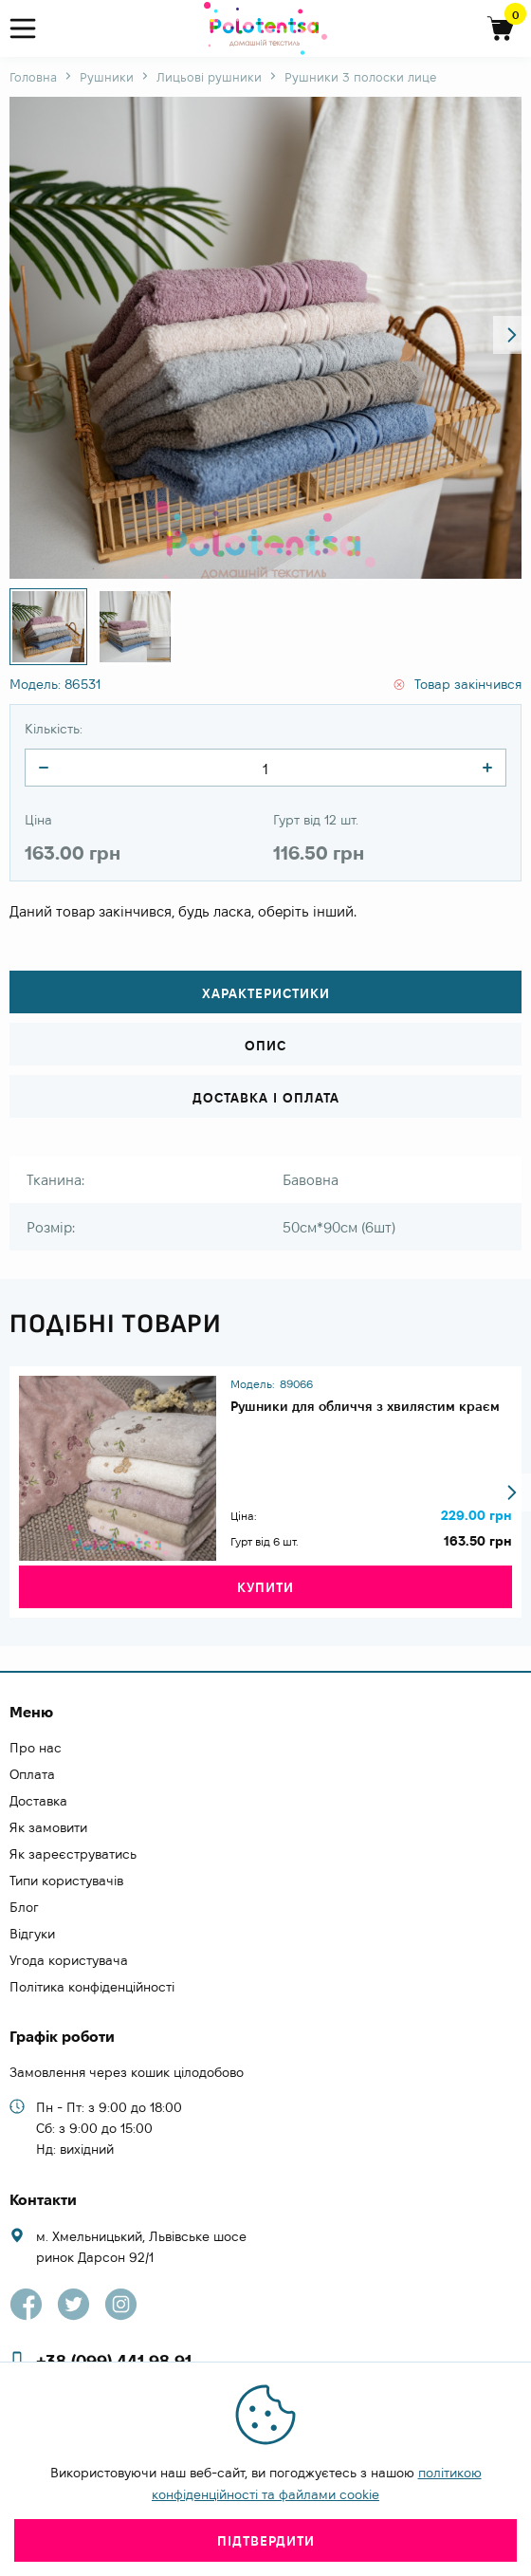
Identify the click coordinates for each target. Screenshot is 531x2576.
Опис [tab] (265, 1045)
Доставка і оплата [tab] (265, 1097)
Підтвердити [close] (266, 2540)
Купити (265, 1587)
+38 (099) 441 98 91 (114, 2361)
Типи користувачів (66, 1880)
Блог (24, 1907)
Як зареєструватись (73, 1854)
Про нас (35, 1747)
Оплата (32, 1774)
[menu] (30, 29)
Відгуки (32, 1933)
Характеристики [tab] (266, 993)
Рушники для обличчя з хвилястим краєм (365, 1406)
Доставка (38, 1800)
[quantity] (44, 768)
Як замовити (48, 1827)
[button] (512, 335)
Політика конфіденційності (91, 1986)
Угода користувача (68, 1960)
